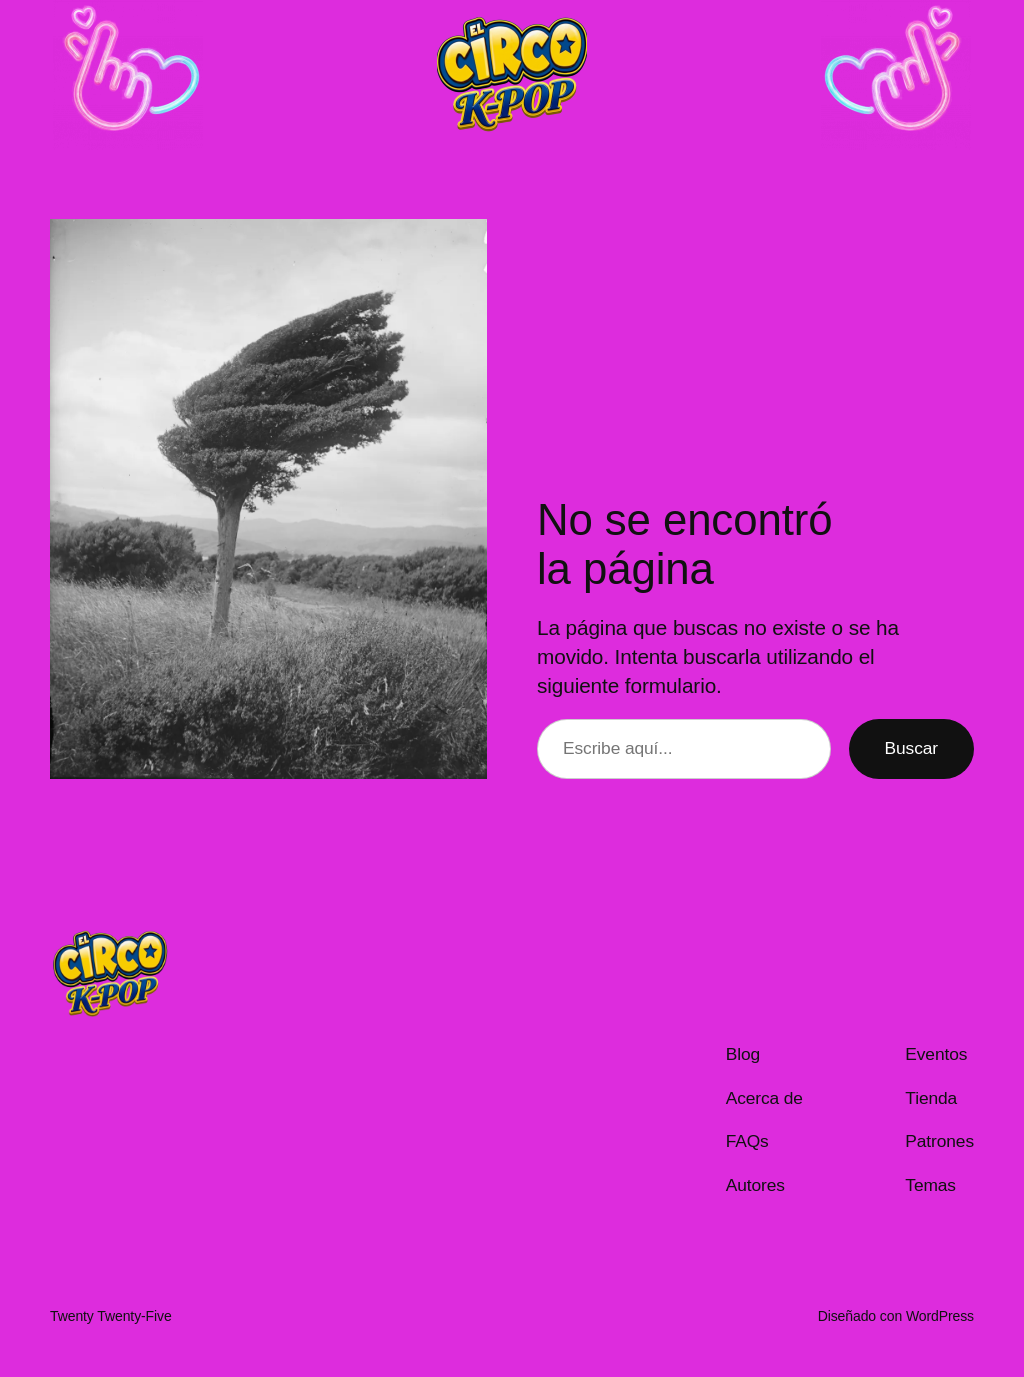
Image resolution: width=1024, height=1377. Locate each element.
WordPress (940, 1316)
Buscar (911, 748)
